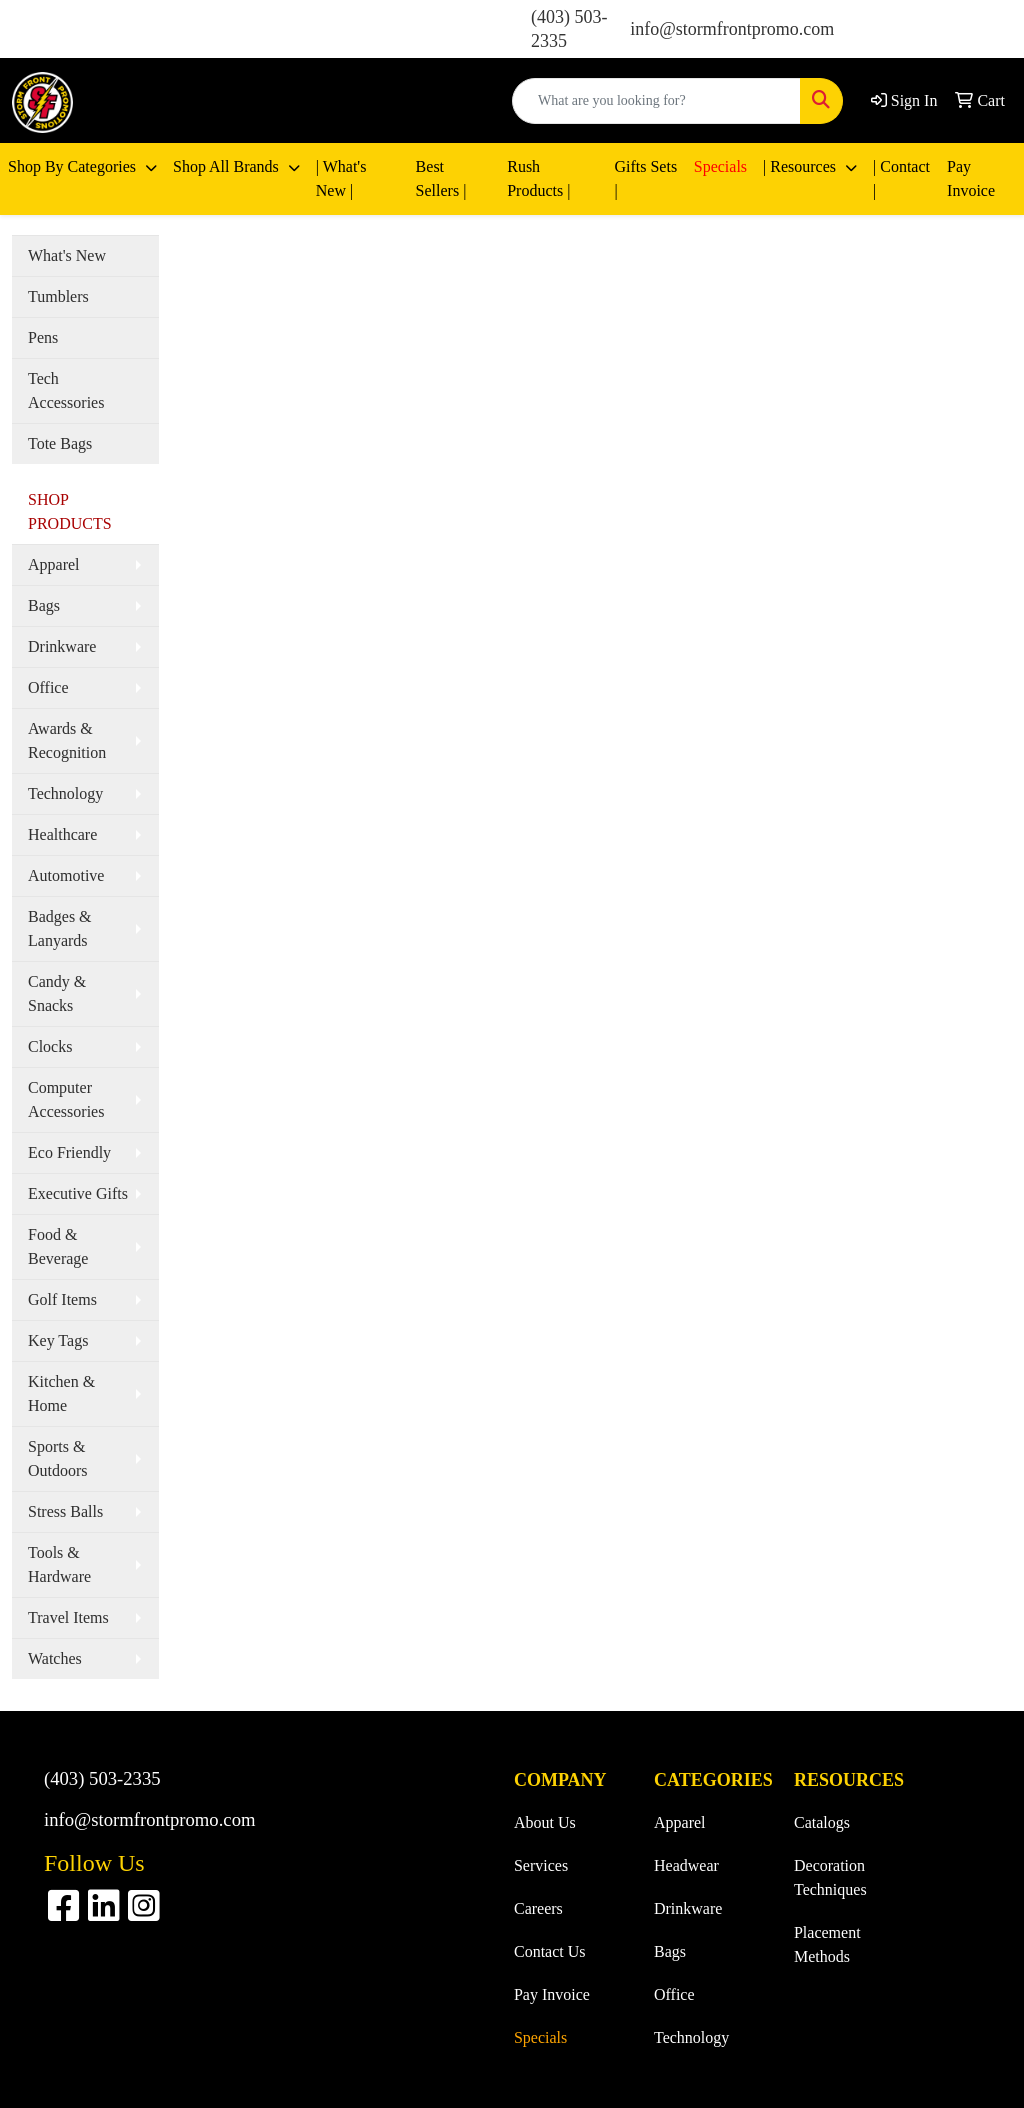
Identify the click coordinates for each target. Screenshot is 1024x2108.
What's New (67, 255)
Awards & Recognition (67, 740)
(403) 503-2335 (102, 1778)
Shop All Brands (228, 166)
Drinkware (62, 646)
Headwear (686, 1865)
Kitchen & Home (61, 1393)
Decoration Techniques (830, 1877)
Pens (43, 337)
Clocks (50, 1046)
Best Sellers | (441, 178)
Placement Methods (827, 1944)
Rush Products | (538, 178)
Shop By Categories (74, 166)
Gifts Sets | (645, 178)
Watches (55, 1658)
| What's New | (341, 178)
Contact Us (550, 1951)
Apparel (54, 564)
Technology (65, 793)
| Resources (801, 166)
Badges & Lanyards (60, 928)
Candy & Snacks (57, 993)
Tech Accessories (66, 390)
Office (48, 687)
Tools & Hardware (59, 1564)
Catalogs (822, 1822)
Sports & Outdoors (58, 1458)
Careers (538, 1908)
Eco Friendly (69, 1152)
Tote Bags (60, 443)
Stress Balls (65, 1511)
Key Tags (58, 1340)
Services (541, 1865)
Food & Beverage (58, 1246)
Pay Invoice (971, 178)
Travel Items (68, 1617)
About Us (545, 1822)
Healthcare (62, 834)
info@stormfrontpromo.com (732, 29)
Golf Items (62, 1299)
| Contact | (901, 178)
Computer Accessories (66, 1099)
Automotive (66, 875)
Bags (44, 605)
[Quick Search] (656, 101)
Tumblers (58, 296)
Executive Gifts (78, 1193)
